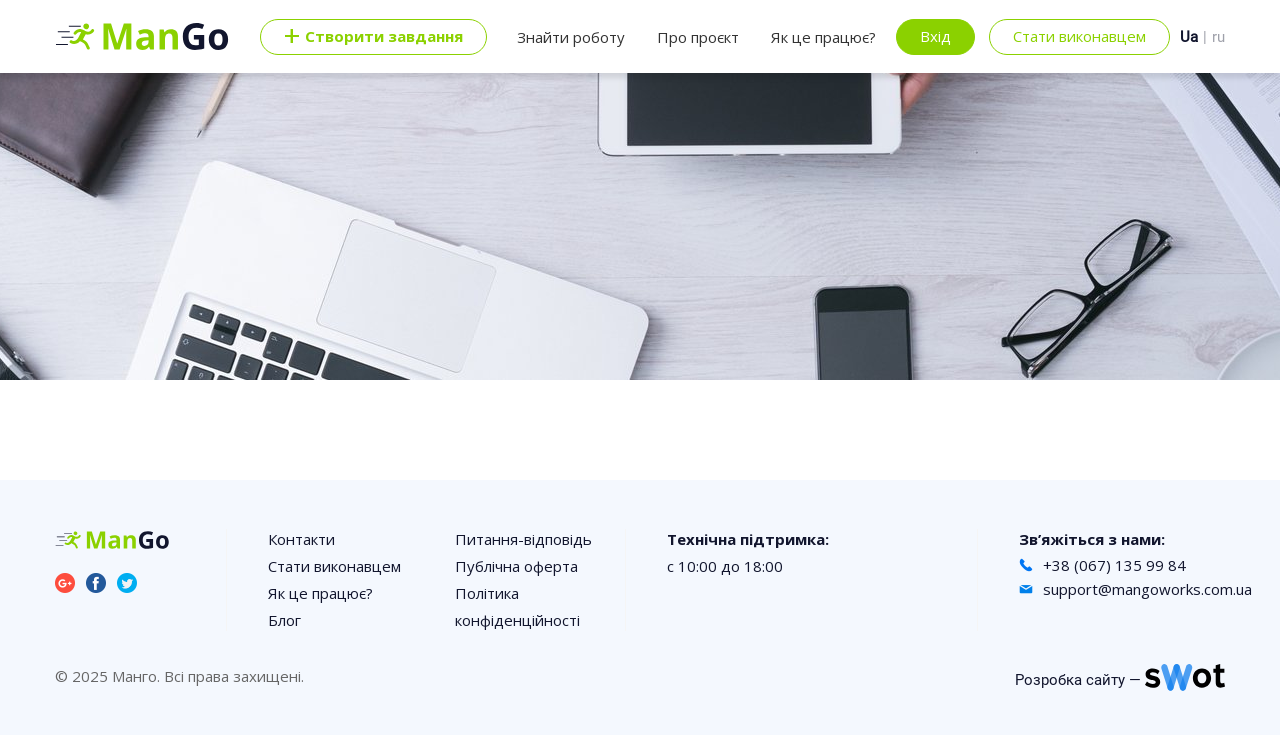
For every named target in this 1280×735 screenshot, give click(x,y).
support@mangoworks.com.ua (1147, 589)
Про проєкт (698, 37)
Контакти (301, 539)
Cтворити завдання (373, 37)
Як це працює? (823, 37)
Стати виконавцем (1079, 36)
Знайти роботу (571, 37)
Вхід (935, 36)
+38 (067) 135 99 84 (1114, 565)
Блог (284, 620)
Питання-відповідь (523, 539)
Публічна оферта (516, 566)
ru (1218, 37)
